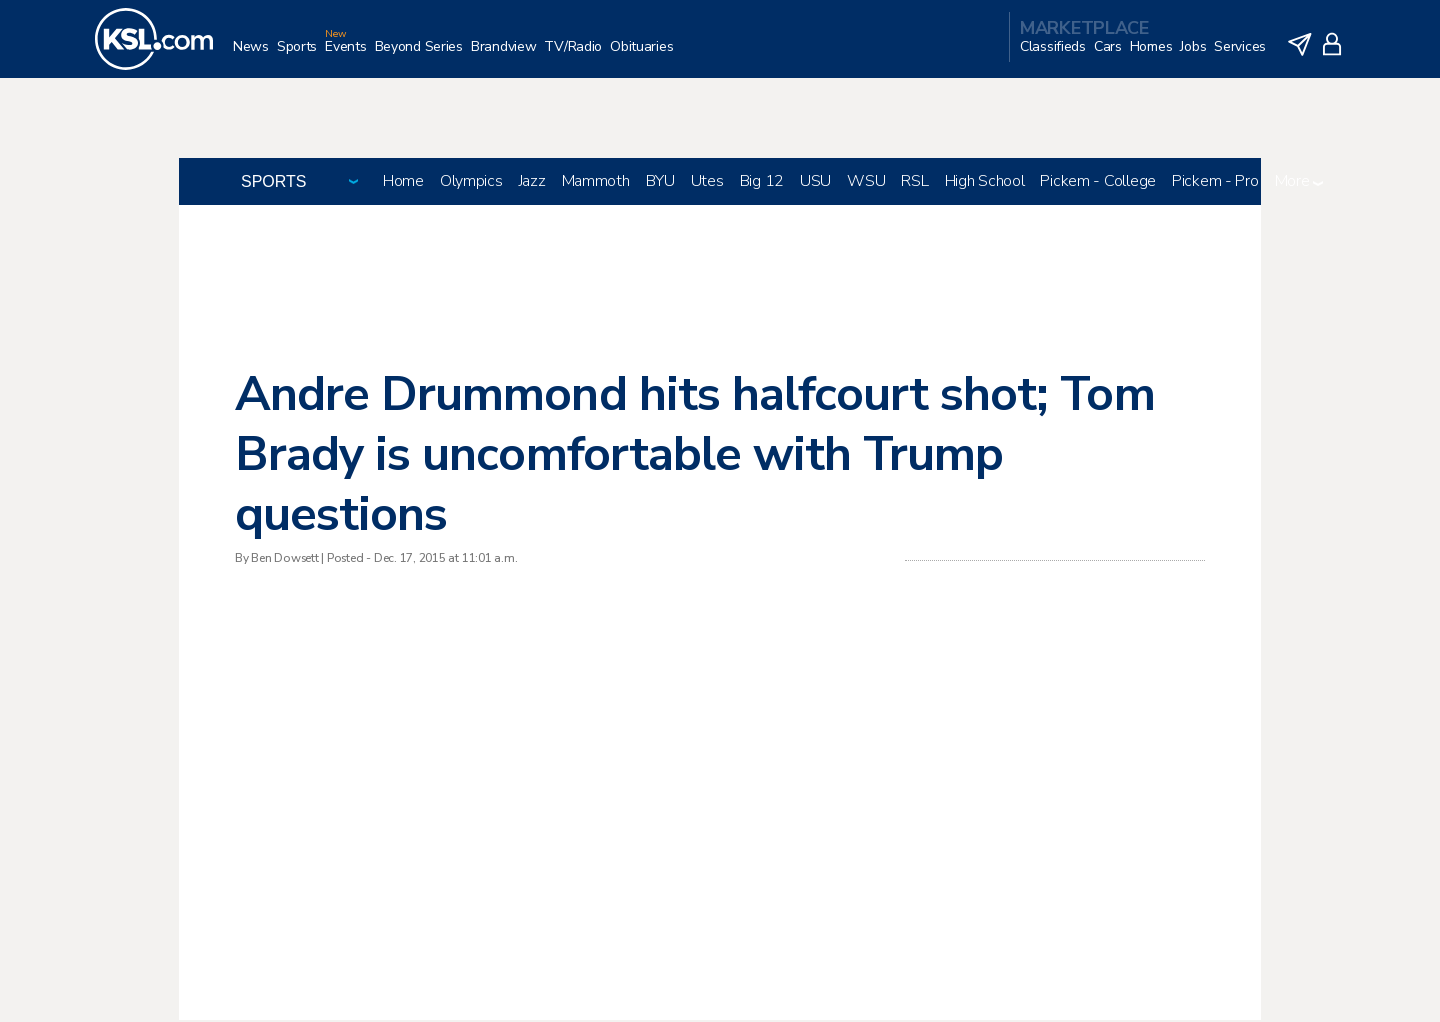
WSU (866, 183)
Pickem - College (1098, 183)
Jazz (532, 183)
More (1299, 183)
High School (985, 183)
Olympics (471, 183)
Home (403, 183)
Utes (707, 183)
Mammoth (596, 183)
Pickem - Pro (1215, 183)
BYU (660, 183)
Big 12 (762, 183)
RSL (914, 183)
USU (815, 183)
